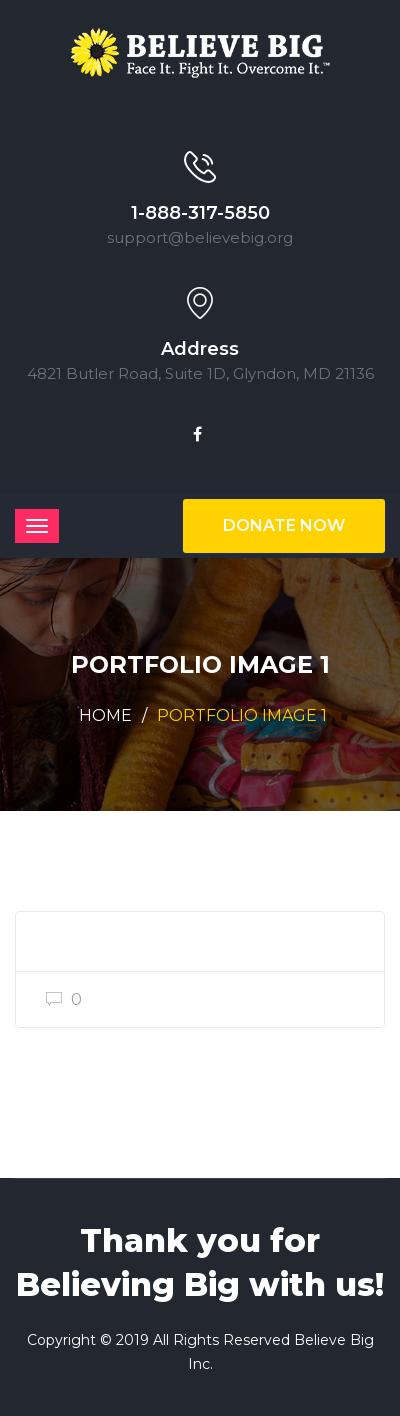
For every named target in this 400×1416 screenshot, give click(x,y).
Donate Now (284, 525)
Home (105, 715)
